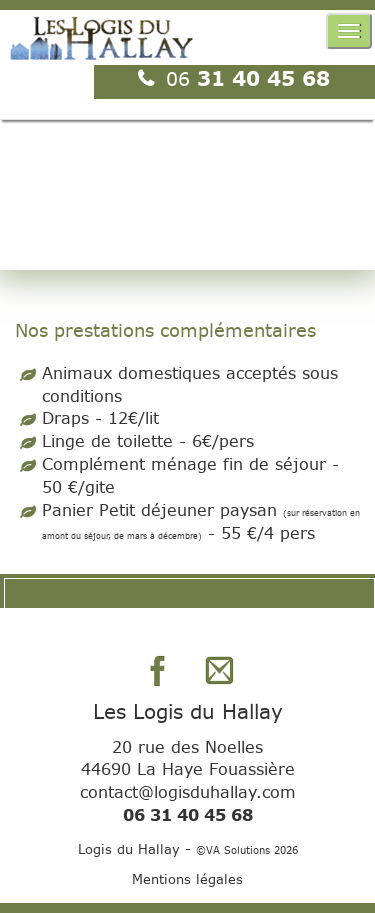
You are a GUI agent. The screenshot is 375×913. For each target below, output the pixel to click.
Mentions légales (187, 879)
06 (181, 78)
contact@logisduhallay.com (188, 791)
